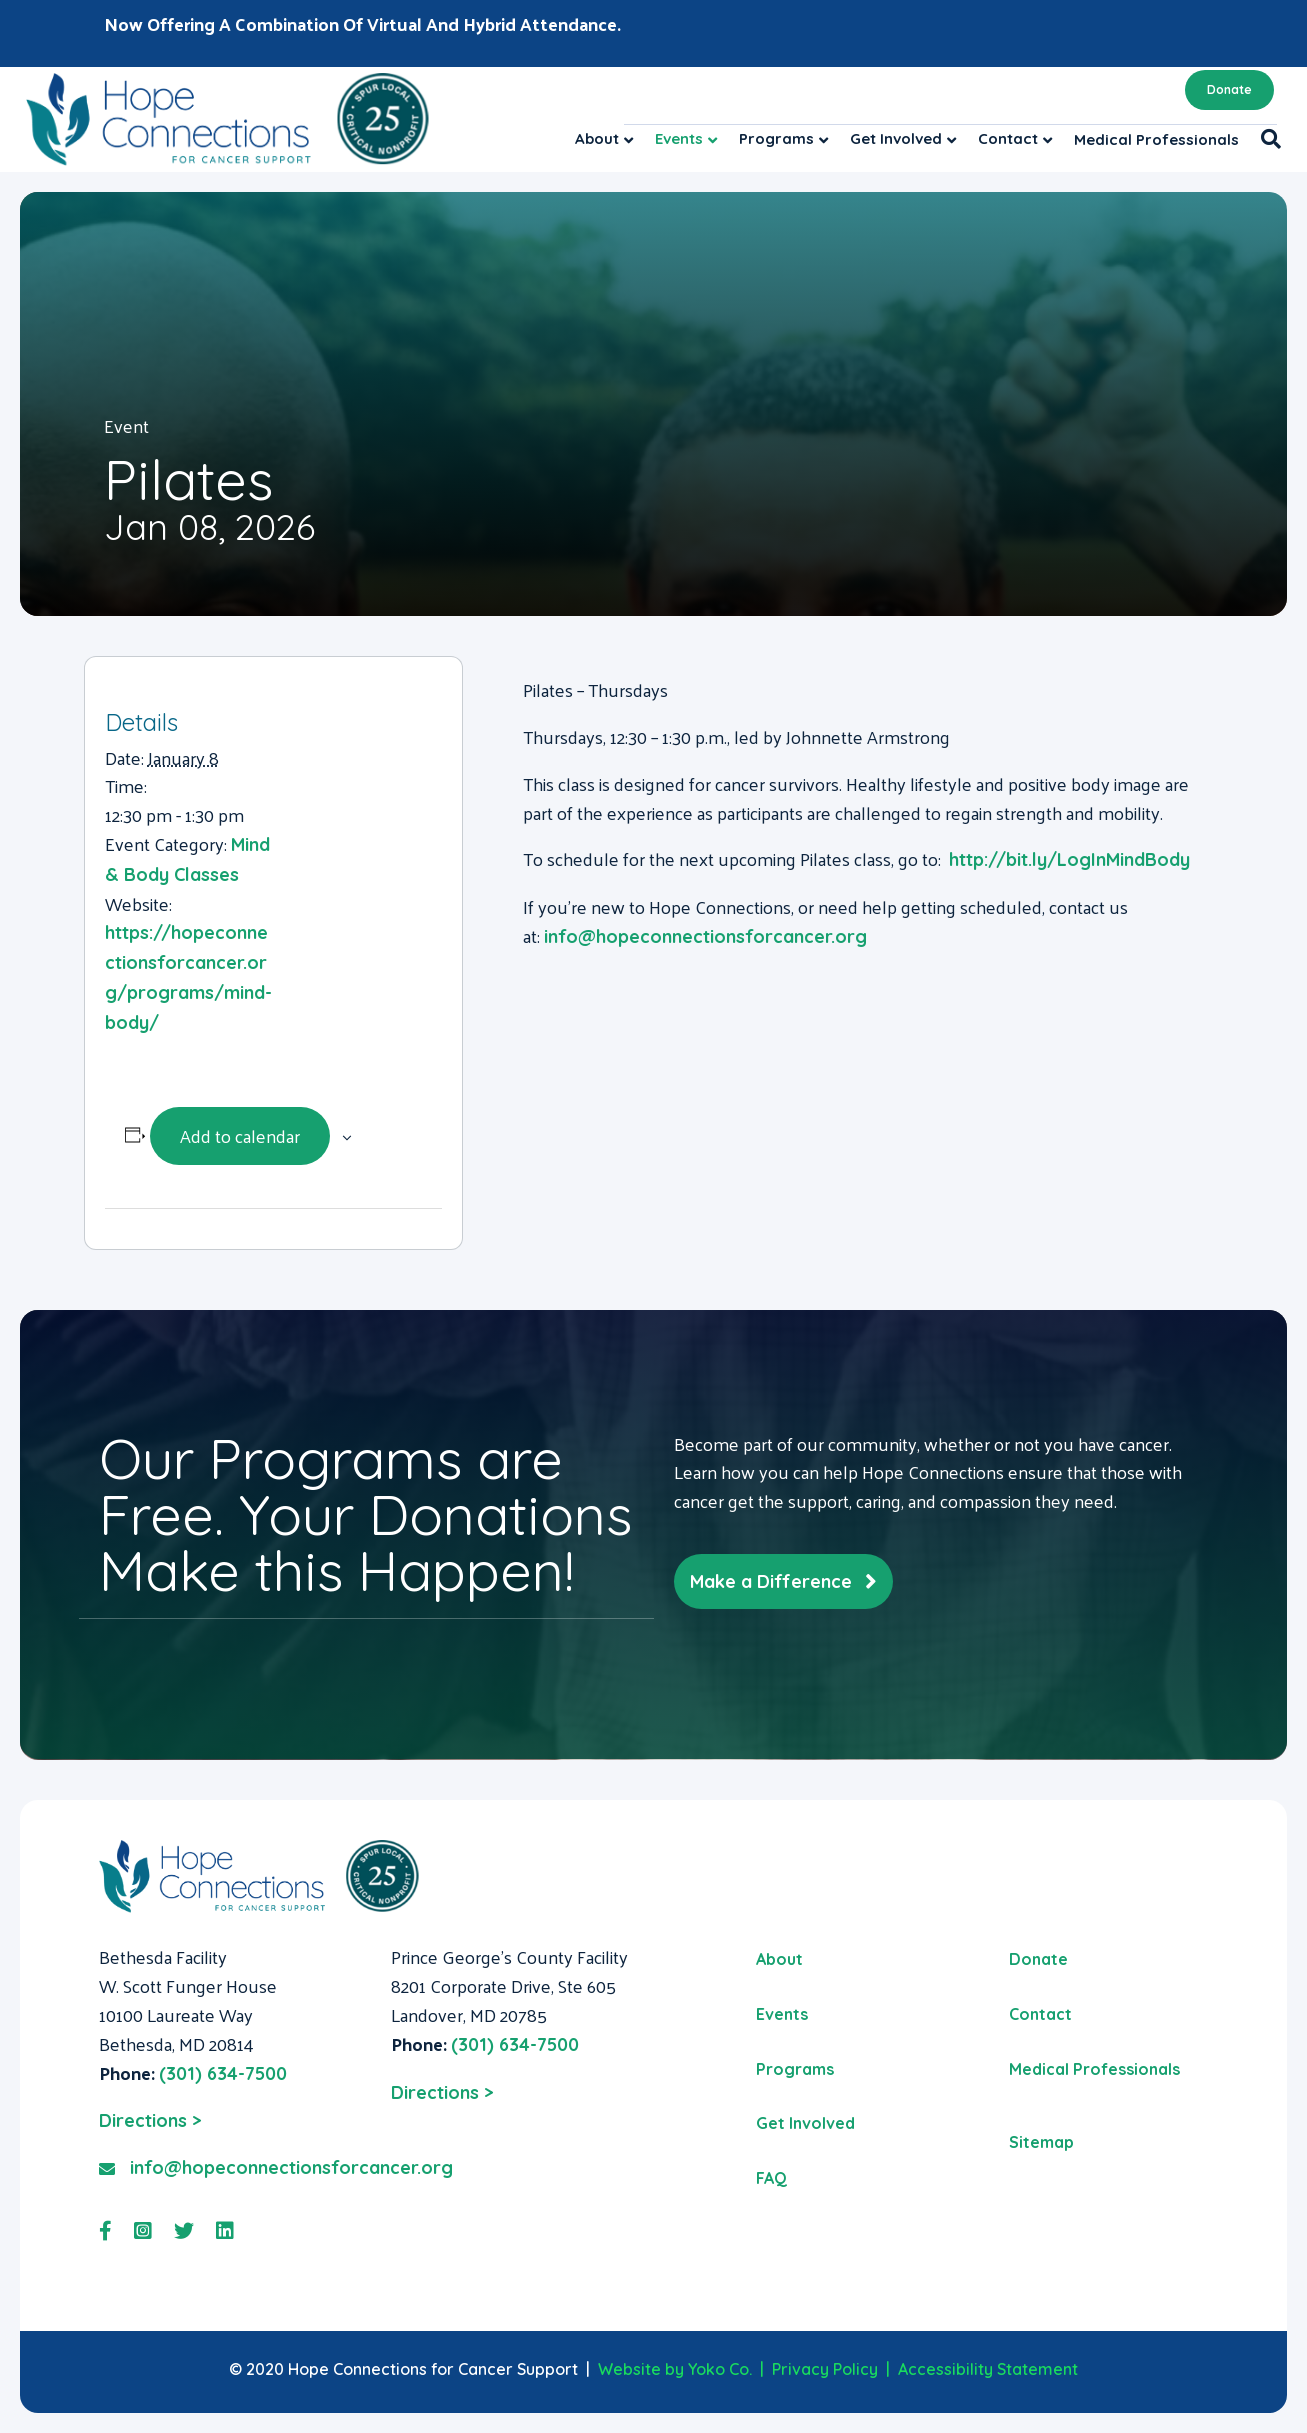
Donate (1229, 89)
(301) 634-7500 (223, 2073)
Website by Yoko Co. (675, 2369)
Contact (1008, 138)
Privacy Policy (825, 2369)
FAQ (771, 2178)
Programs (776, 138)
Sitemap (1041, 2142)
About (597, 138)
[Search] (1265, 139)
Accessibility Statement (988, 2369)
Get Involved (896, 138)
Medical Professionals (1156, 139)
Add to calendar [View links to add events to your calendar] (240, 1135)
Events (679, 138)
